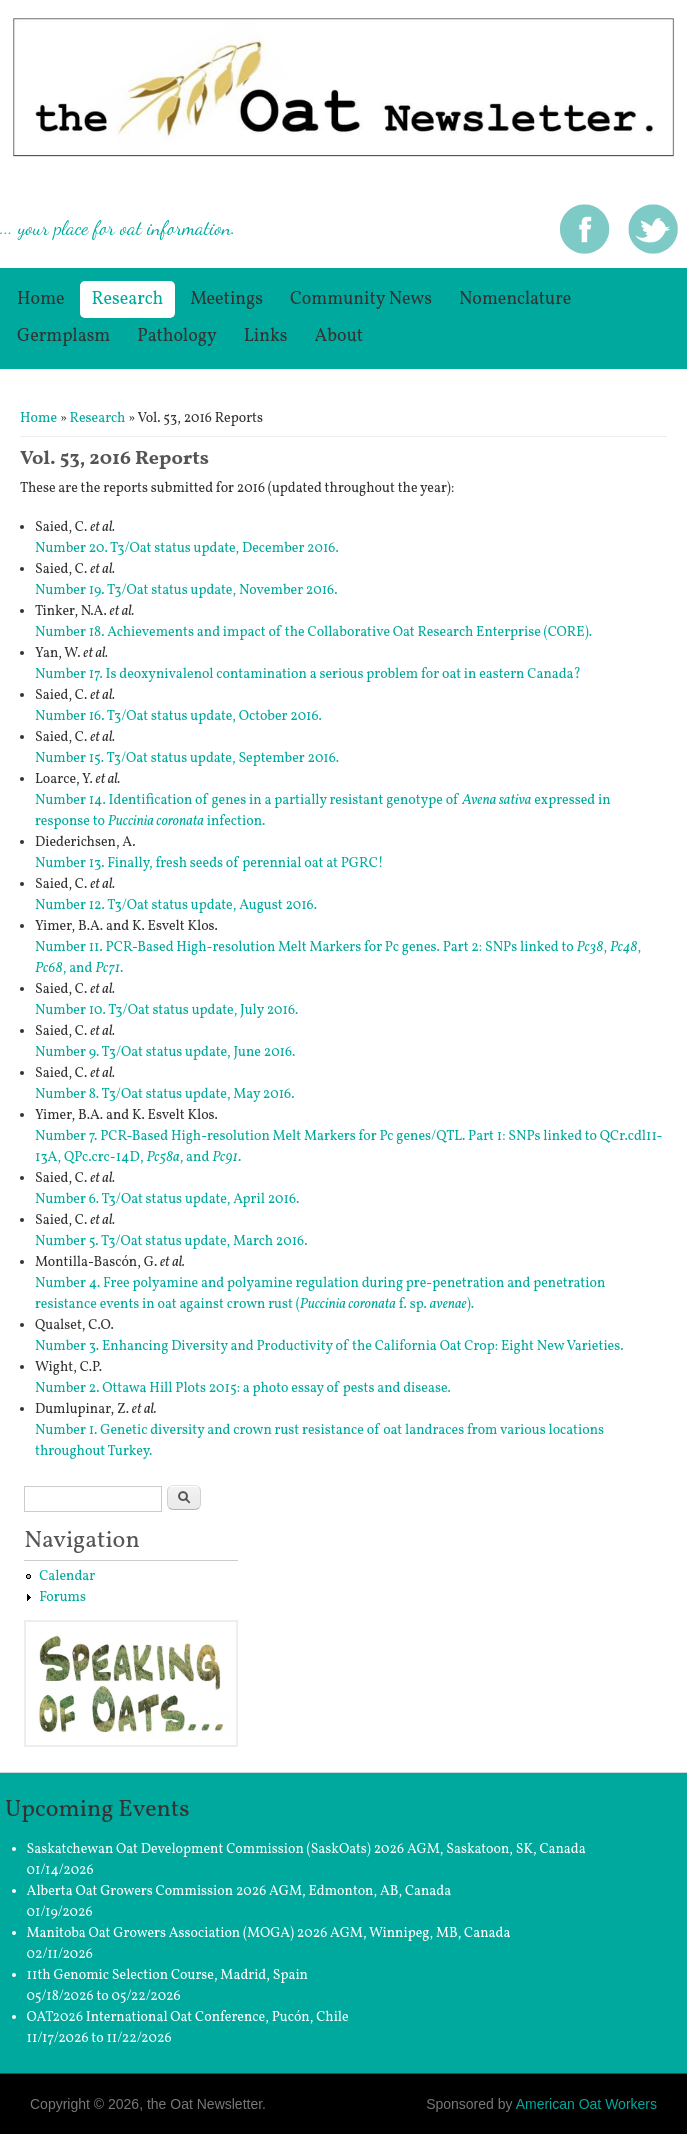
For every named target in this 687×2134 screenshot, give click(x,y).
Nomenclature (515, 299)
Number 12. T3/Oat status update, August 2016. (176, 905)
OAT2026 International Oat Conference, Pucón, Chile (188, 2017)
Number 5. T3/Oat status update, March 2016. (171, 1241)
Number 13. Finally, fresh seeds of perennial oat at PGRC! (209, 863)
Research (128, 299)
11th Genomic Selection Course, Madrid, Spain (167, 1975)
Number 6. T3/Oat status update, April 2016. (167, 1199)
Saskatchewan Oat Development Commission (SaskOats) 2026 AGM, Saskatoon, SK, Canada (306, 1849)
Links (266, 336)
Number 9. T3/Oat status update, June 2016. (165, 1052)
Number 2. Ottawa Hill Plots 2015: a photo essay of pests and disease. (243, 1388)
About (339, 336)
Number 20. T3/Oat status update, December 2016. (187, 548)
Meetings (226, 299)
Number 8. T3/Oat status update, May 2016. (164, 1094)
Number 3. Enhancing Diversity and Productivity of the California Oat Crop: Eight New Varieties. (329, 1346)
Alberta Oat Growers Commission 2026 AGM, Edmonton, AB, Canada (239, 1891)
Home (41, 299)
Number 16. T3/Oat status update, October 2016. (178, 716)
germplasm (63, 336)
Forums (62, 1597)
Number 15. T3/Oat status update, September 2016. (187, 758)
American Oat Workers (586, 2104)
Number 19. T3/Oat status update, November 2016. (186, 590)
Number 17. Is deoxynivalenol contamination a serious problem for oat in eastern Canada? (308, 674)
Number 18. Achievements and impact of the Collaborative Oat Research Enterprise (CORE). (313, 632)
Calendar (67, 1576)
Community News (361, 299)
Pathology (177, 336)
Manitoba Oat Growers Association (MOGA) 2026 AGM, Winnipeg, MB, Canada (269, 1933)
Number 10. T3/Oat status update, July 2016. (166, 1010)
